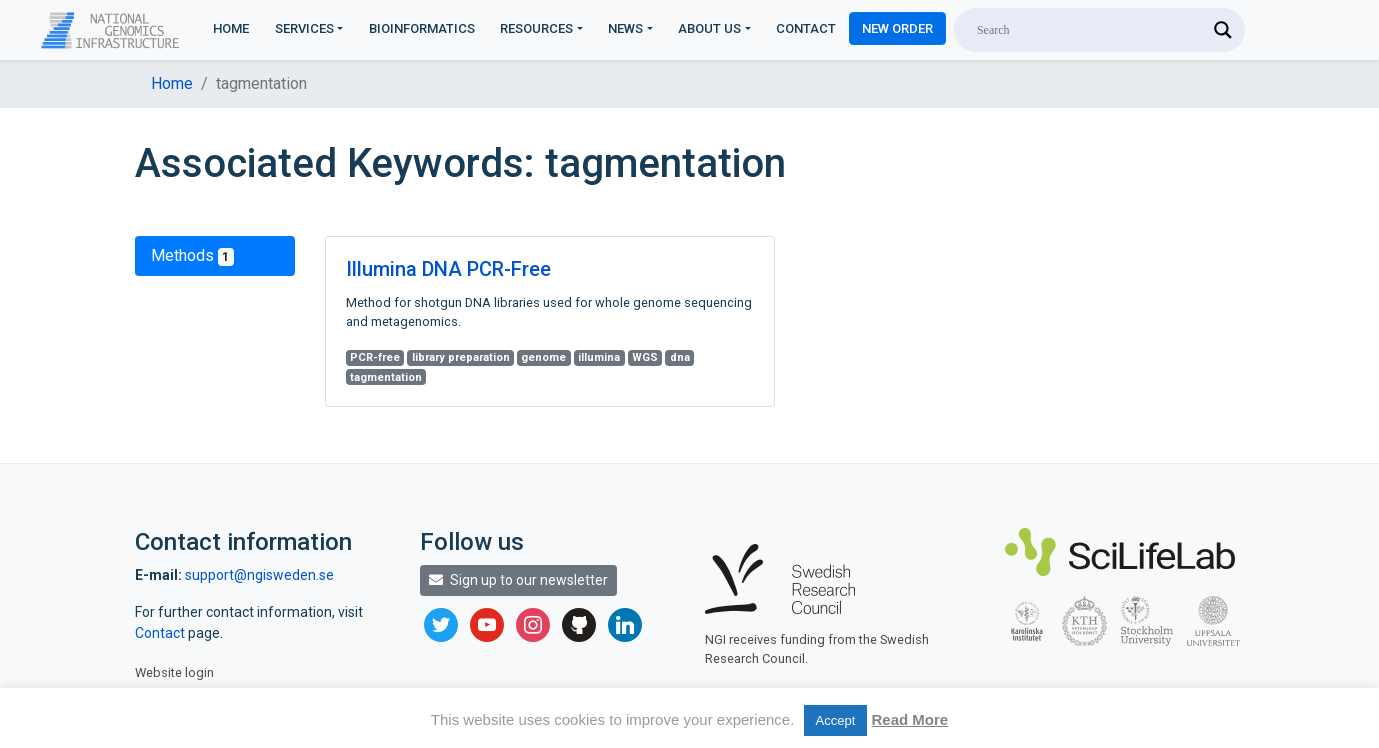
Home (231, 28)
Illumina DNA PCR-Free (448, 269)
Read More (909, 719)
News (625, 28)
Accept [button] (836, 720)
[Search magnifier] (1223, 30)
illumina (599, 357)
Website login (174, 672)
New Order (897, 28)
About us (709, 28)
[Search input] (1090, 30)
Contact (806, 28)
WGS (645, 357)
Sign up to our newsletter (518, 580)
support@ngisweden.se (259, 575)
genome (543, 357)
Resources (536, 28)
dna (680, 357)
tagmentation (386, 377)
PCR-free (375, 357)
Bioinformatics (422, 28)
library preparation (461, 357)
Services (304, 28)
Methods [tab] (193, 256)
